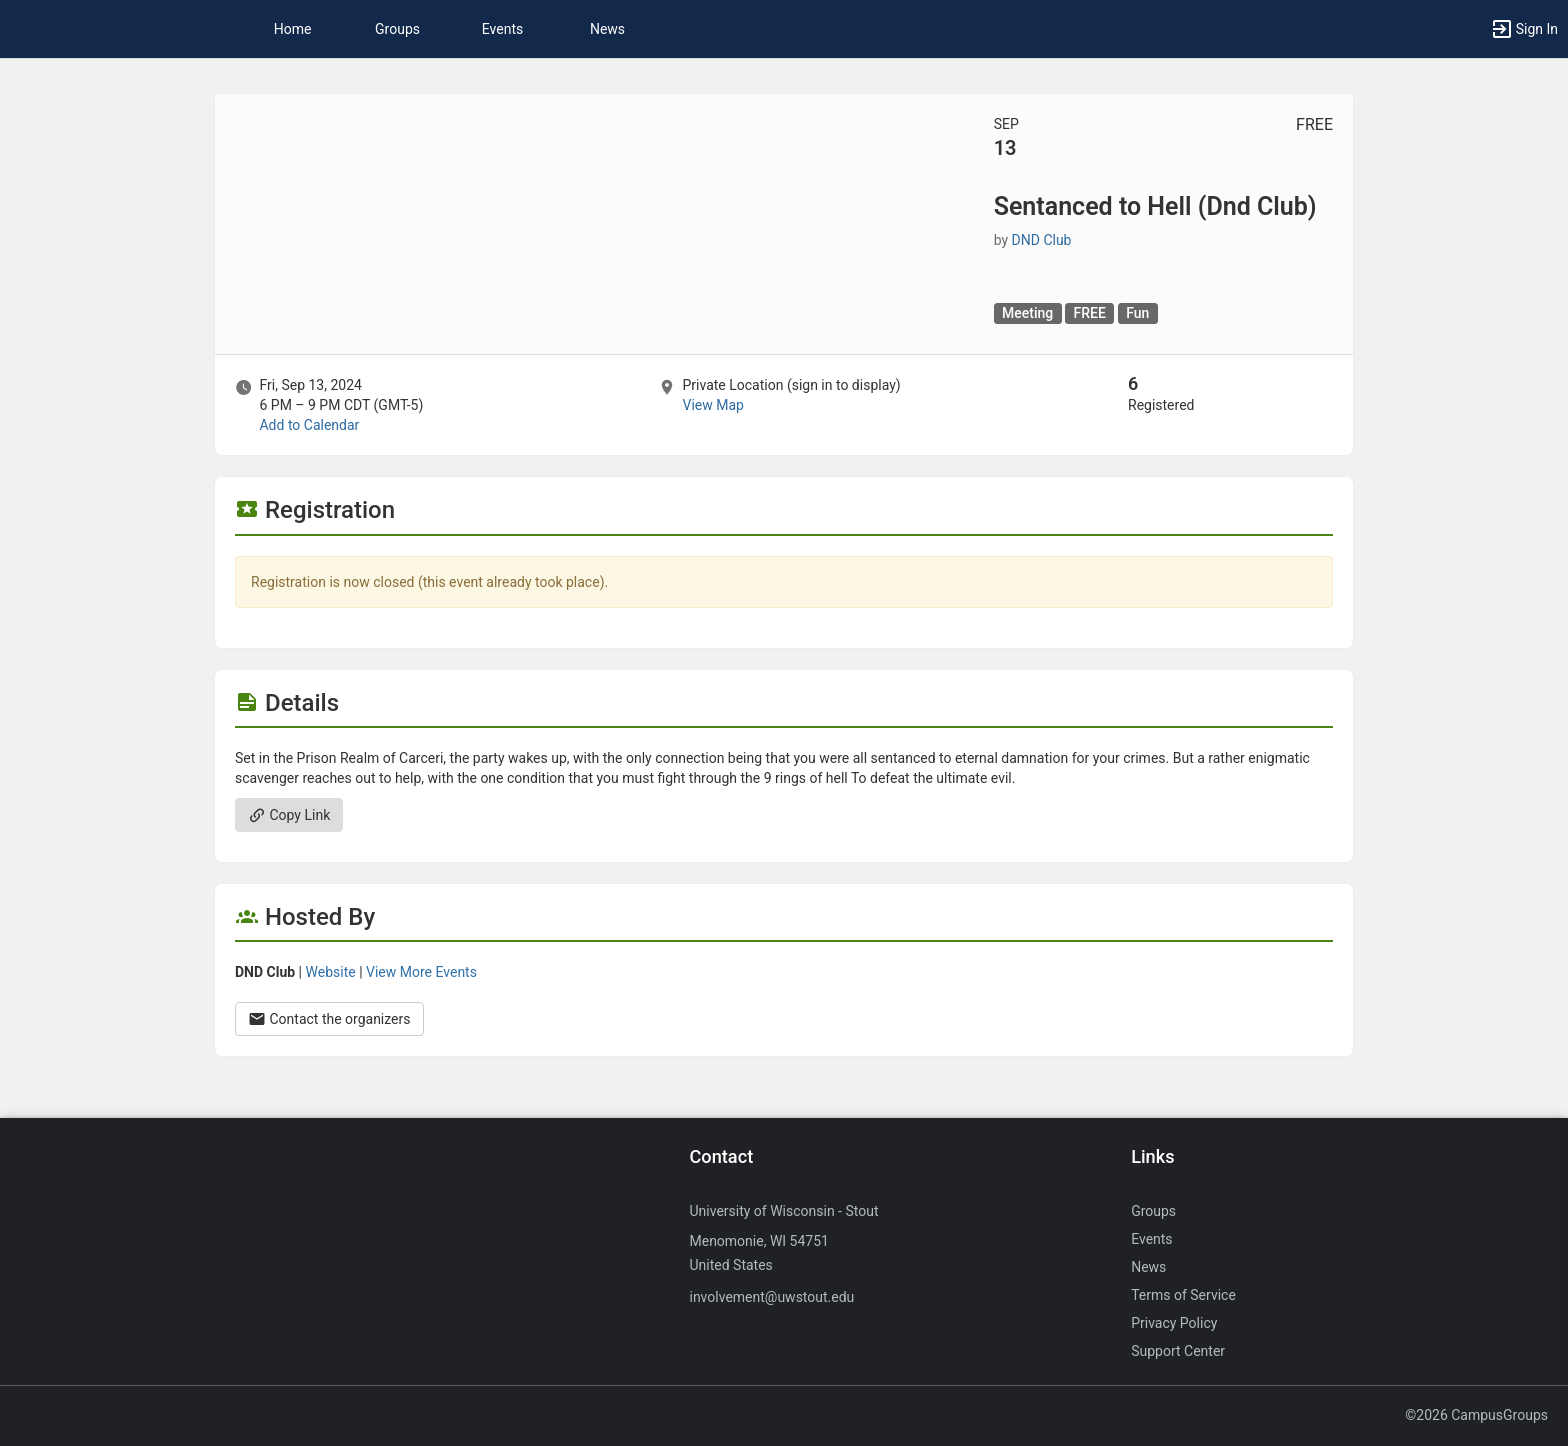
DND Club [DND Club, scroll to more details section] (1042, 240)
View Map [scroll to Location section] (712, 405)
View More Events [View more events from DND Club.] (421, 972)
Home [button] (293, 29)
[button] (1524, 29)
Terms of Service (1183, 1295)
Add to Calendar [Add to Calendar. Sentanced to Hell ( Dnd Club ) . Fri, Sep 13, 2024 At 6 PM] (309, 425)
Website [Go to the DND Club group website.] (331, 972)
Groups (397, 29)
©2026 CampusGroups (1476, 1415)
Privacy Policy (1174, 1323)
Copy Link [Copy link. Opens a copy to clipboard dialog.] (289, 815)
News (607, 29)
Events (502, 29)
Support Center (1178, 1351)
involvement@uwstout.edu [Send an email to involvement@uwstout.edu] (771, 1297)
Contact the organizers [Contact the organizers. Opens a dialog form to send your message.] (329, 1019)
